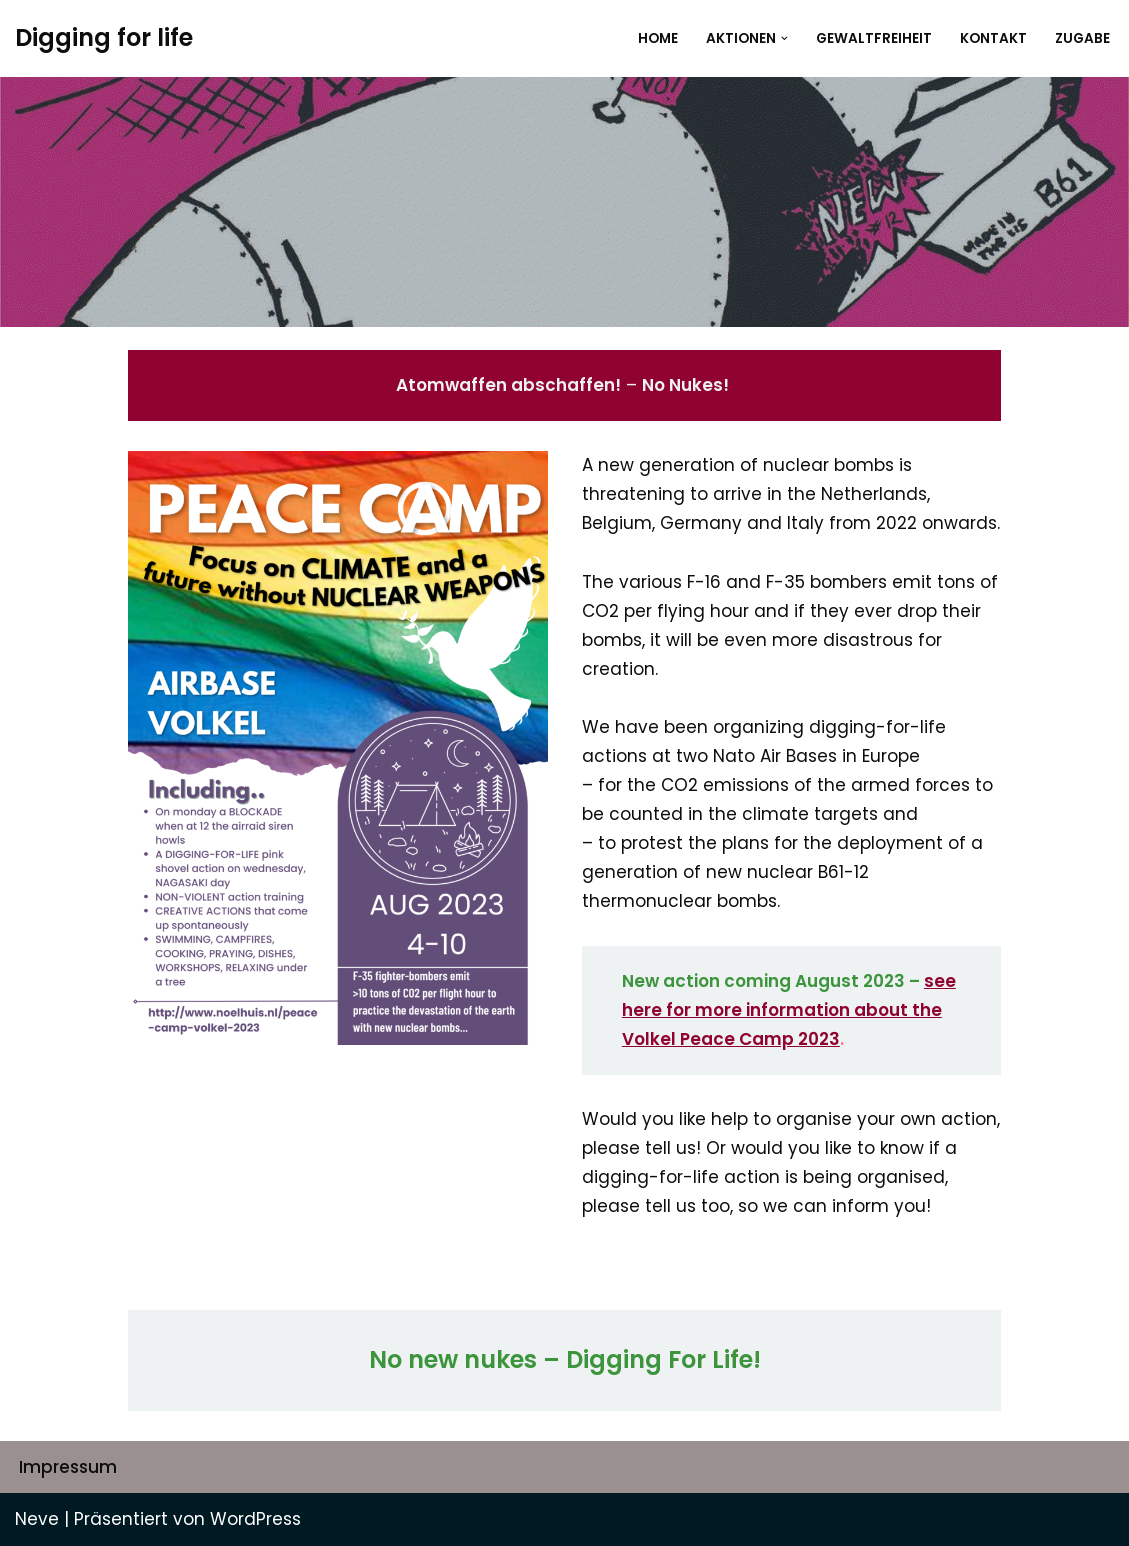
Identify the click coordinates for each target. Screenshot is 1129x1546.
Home (658, 38)
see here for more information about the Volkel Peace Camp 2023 (789, 1010)
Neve (37, 1519)
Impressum (68, 1467)
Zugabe (1082, 38)
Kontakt (993, 38)
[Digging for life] (104, 38)
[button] (784, 38)
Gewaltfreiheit (874, 38)
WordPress (255, 1519)
